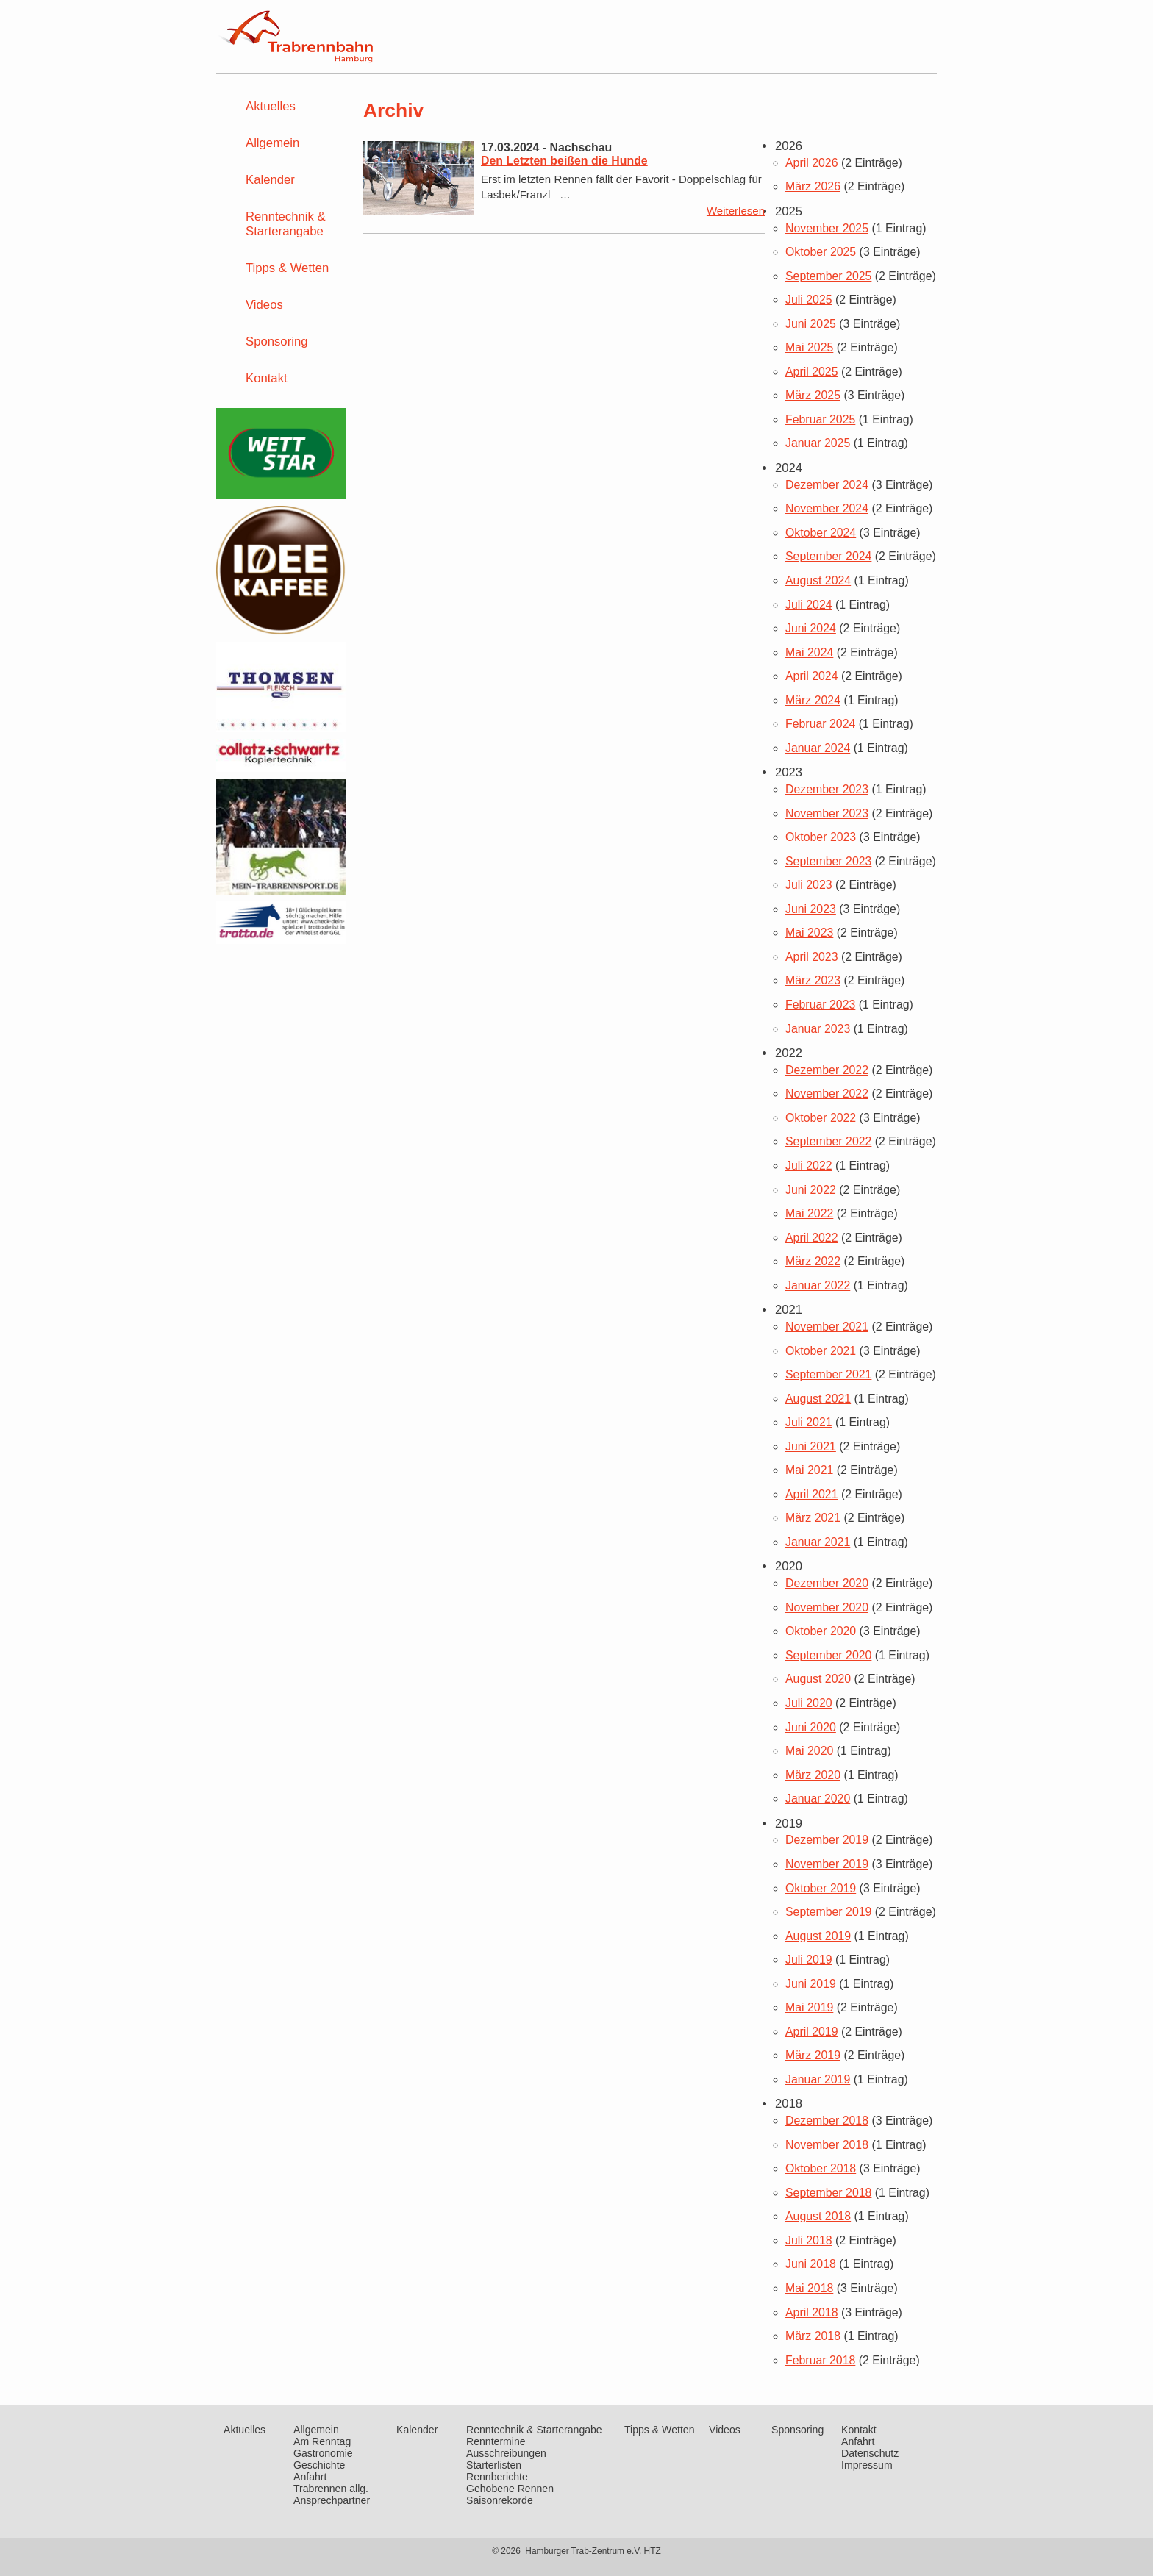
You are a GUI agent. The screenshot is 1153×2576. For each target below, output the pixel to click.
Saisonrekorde (499, 2500)
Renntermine (496, 2441)
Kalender (270, 180)
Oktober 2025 (820, 252)
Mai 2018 (809, 2288)
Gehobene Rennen (510, 2488)
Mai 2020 (809, 1751)
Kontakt (267, 378)
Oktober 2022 (820, 1118)
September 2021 (828, 1374)
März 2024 (812, 700)
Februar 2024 (820, 724)
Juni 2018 (810, 2264)
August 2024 (818, 580)
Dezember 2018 (826, 2120)
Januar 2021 (817, 1542)
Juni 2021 (810, 1446)
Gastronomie (323, 2453)
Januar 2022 (817, 1285)
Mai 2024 (809, 652)
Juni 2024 (810, 628)
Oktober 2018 (820, 2168)
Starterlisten (493, 2465)
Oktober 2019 (820, 1888)
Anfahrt (309, 2477)
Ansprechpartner (331, 2500)
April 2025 (811, 371)
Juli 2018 (808, 2240)
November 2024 (826, 508)
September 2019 (828, 1912)
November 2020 (826, 1607)
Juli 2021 (808, 1422)
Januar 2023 (817, 1029)
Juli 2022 (808, 1165)
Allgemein (272, 143)
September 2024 (828, 556)
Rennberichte (497, 2477)
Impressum (867, 2465)
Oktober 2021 (820, 1351)
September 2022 (828, 1141)
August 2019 (818, 1936)
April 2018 (811, 2312)
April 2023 (811, 957)
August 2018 (818, 2216)
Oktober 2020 (820, 1631)
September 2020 (828, 1655)
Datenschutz (870, 2453)
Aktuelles (271, 106)
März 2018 (812, 2336)
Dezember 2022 (826, 1070)
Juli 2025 (808, 299)
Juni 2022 (810, 1190)
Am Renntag (322, 2441)
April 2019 (811, 2031)
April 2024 (811, 676)
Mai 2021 (809, 1470)
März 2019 (812, 2055)
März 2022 (812, 1261)
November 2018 (826, 2145)
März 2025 (812, 395)
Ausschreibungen (506, 2453)
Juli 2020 (808, 1703)
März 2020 (812, 1775)
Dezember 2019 (826, 1839)
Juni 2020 (810, 1727)
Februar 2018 (820, 2360)
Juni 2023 (810, 909)
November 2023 (826, 813)
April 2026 (811, 163)
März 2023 (812, 980)
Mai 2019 (809, 2007)
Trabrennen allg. (330, 2488)
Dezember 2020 (826, 1583)
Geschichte (319, 2465)
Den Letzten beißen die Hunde (564, 160)
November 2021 (826, 1326)
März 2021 (812, 1517)
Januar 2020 (817, 1798)
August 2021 (818, 1398)
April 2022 (811, 1237)
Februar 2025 (820, 419)
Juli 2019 (808, 1959)
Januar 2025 (817, 443)
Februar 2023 (820, 1004)
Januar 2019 (817, 2079)
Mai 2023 (809, 932)
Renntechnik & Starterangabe (286, 224)
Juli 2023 (808, 885)
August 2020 (818, 1678)
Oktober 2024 (820, 532)
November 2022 (826, 1093)
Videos (264, 305)
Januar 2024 (817, 748)
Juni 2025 (810, 324)
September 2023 (828, 861)
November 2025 (826, 228)
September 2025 (828, 276)
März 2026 (812, 186)
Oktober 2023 (820, 837)
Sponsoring (277, 341)
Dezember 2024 (826, 485)
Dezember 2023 (826, 789)
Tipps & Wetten (287, 268)
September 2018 (828, 2192)
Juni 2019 (810, 1984)
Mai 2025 (809, 347)
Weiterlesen (736, 210)
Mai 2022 (809, 1213)
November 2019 (826, 1864)
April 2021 (811, 1494)
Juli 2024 (808, 604)
